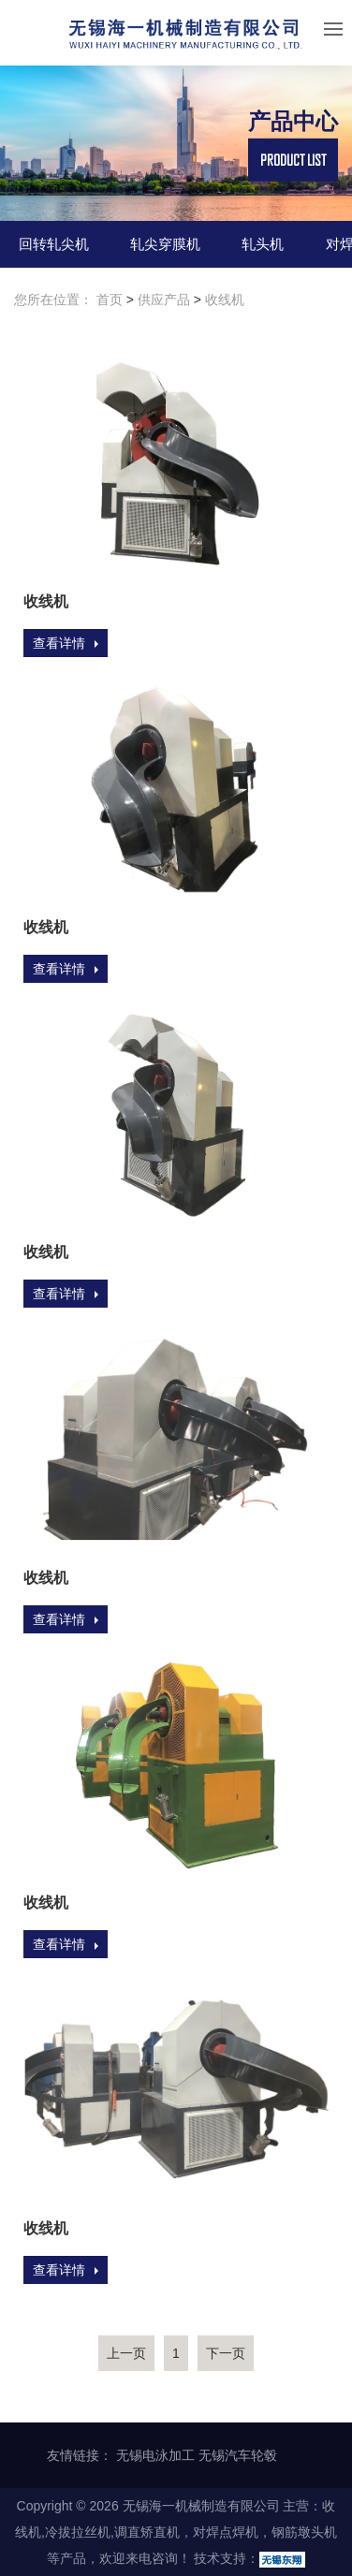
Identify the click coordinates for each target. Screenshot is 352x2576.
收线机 (224, 299)
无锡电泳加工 (155, 2455)
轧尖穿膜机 (165, 244)
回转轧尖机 (54, 244)
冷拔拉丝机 (77, 2532)
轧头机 (263, 244)
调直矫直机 (147, 2532)
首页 (109, 299)
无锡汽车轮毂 (237, 2455)
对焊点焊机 (225, 2532)
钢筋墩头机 (304, 2532)
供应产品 (164, 299)
